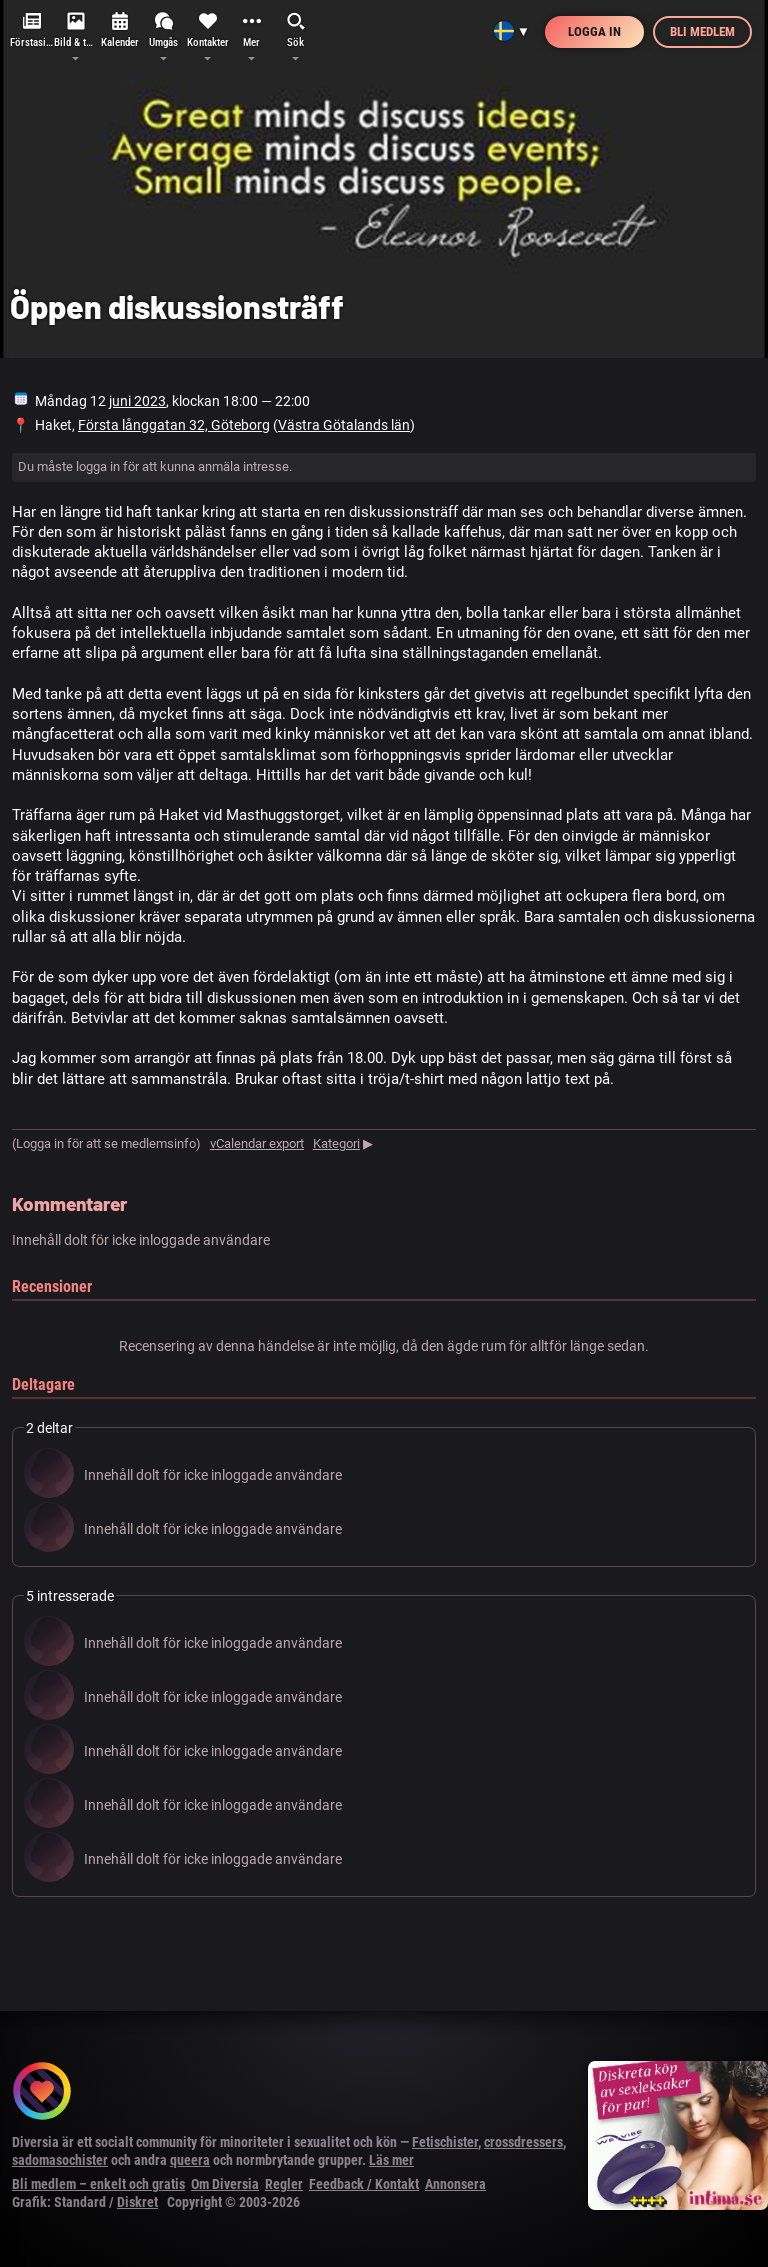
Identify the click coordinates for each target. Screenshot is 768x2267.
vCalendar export (257, 1143)
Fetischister (445, 2142)
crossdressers (523, 2142)
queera (190, 2160)
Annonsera (455, 2184)
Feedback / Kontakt (364, 2184)
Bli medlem (702, 31)
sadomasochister (60, 2160)
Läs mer (391, 2160)
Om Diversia (225, 2184)
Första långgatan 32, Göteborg (174, 425)
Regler (284, 2184)
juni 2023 (137, 401)
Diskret (137, 2202)
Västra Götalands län (344, 425)
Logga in (594, 31)
